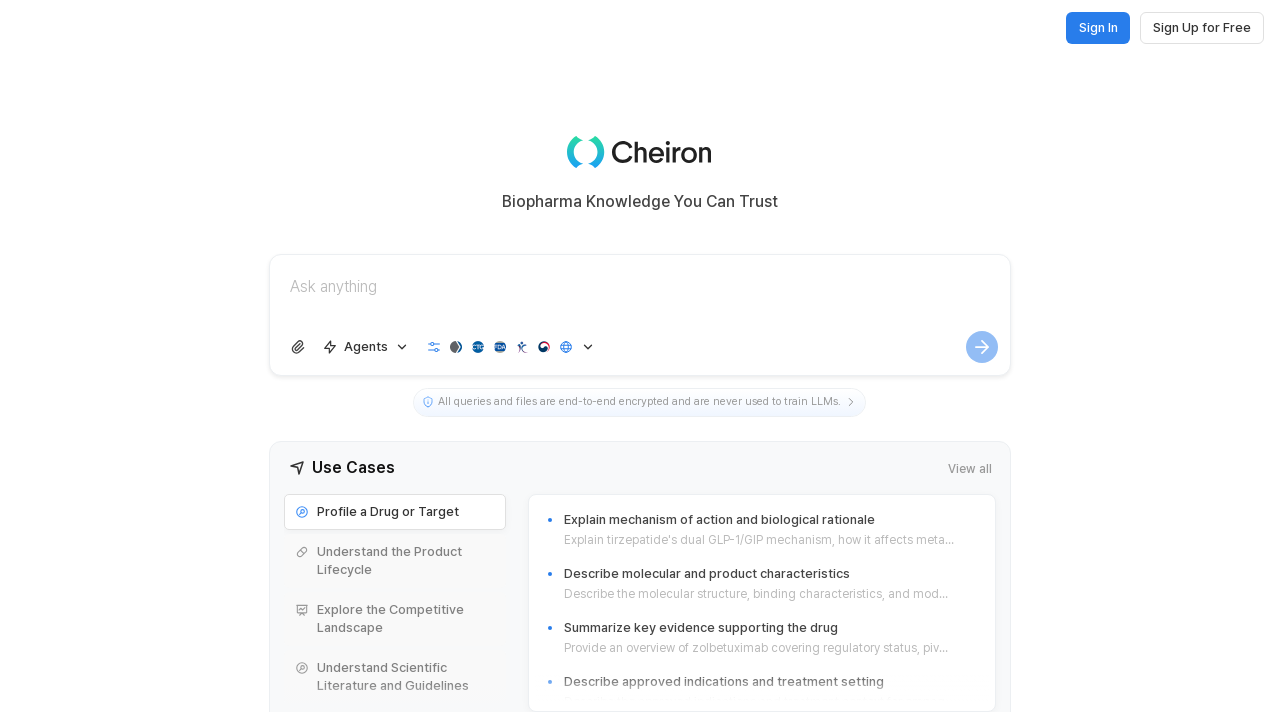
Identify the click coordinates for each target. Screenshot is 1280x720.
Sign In (1098, 27)
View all (970, 468)
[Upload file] (298, 347)
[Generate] (982, 347)
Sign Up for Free (1202, 27)
